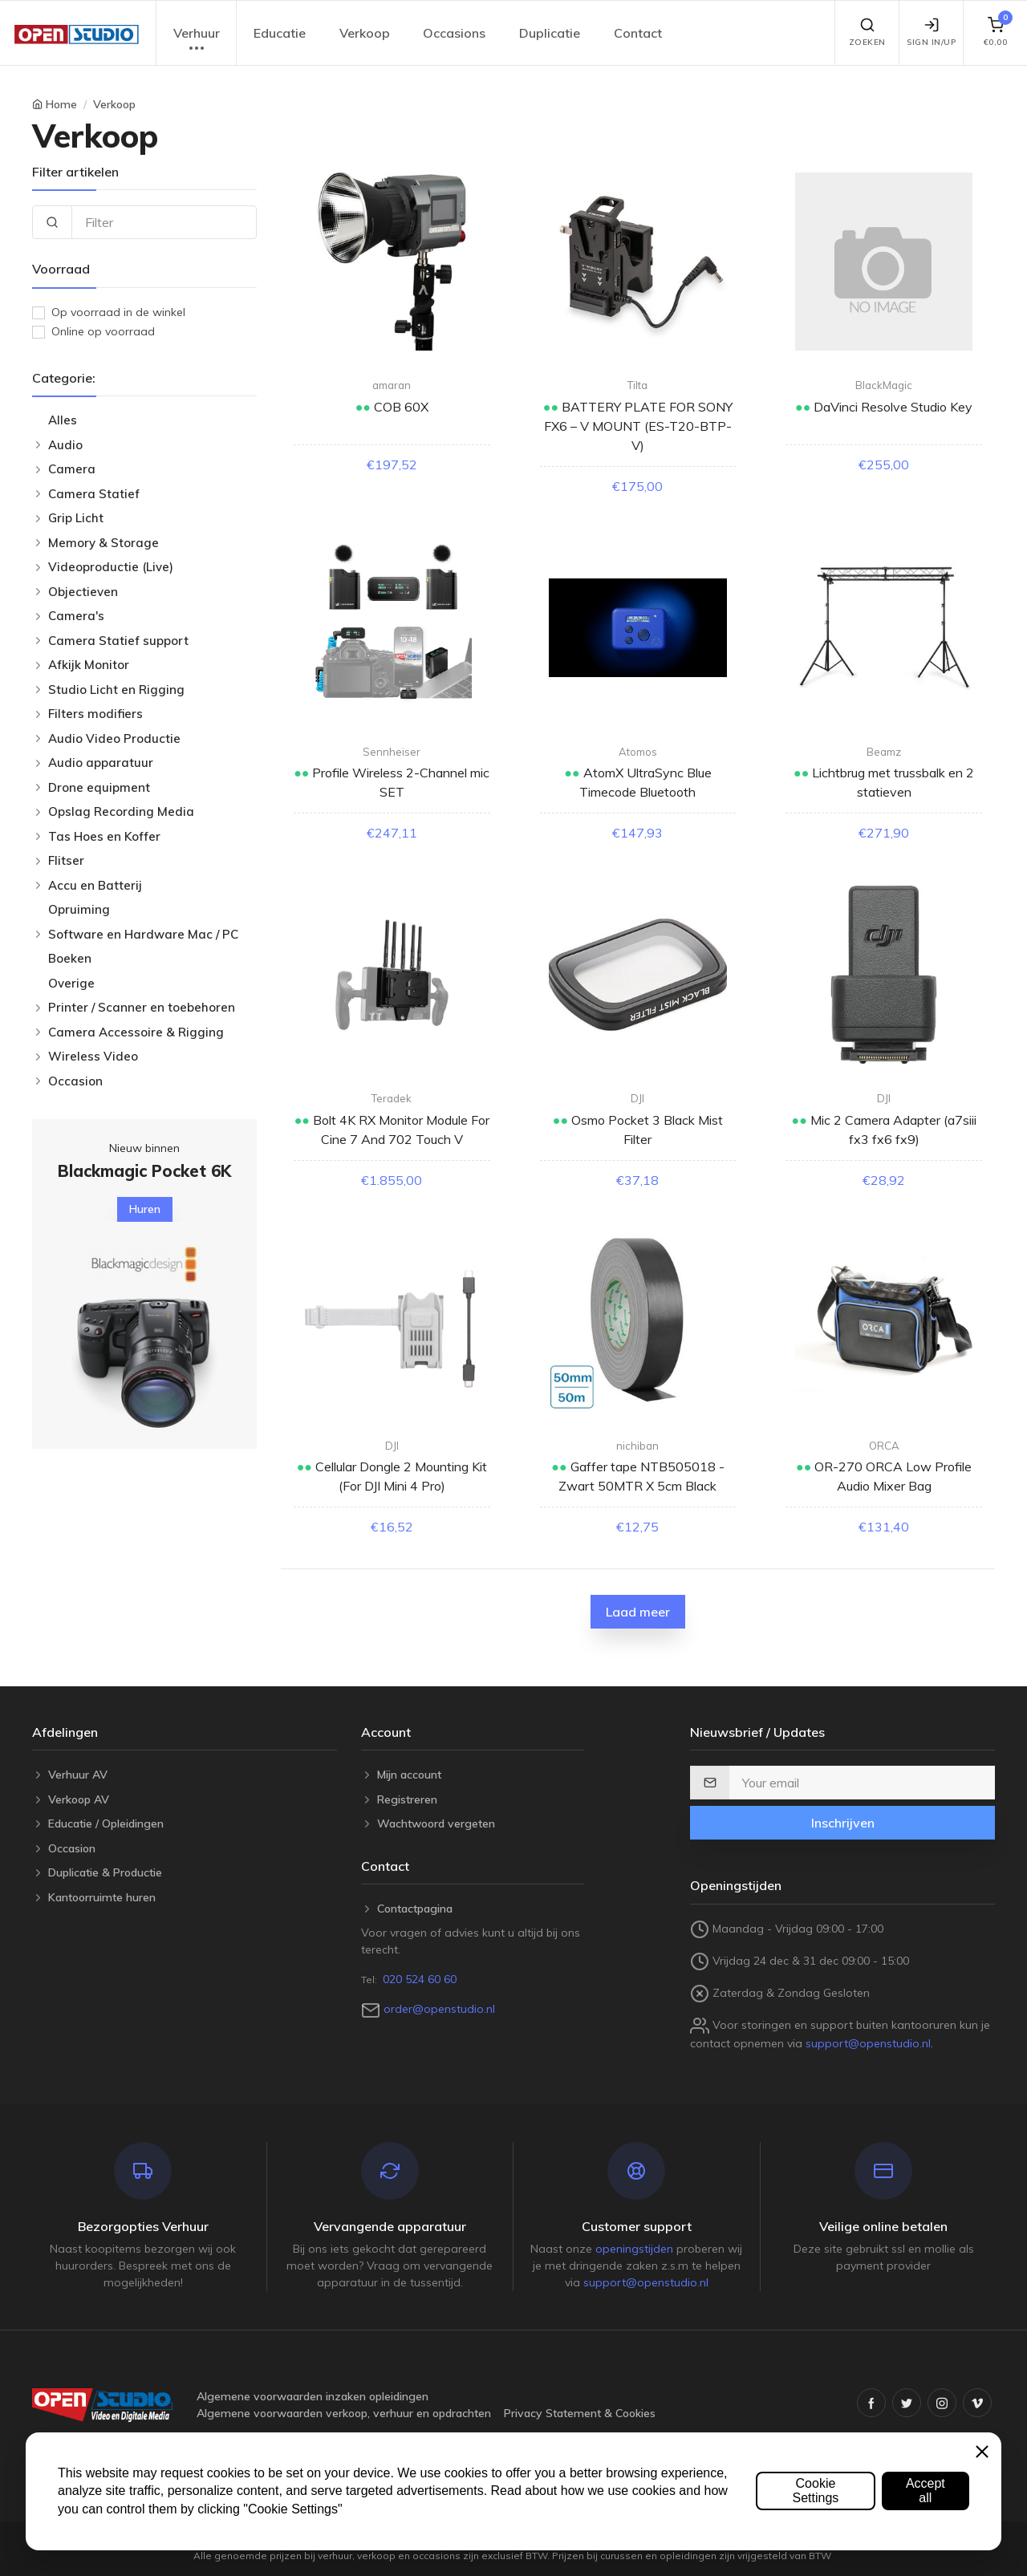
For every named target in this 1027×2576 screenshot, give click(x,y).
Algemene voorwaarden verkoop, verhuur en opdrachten (344, 2413)
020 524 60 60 (420, 1979)
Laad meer (638, 1612)
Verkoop (364, 33)
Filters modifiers (95, 713)
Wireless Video (93, 1056)
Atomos (638, 751)
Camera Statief (94, 493)
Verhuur (196, 41)
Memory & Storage (103, 542)
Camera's (76, 615)
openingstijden (634, 2248)
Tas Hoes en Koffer (104, 836)
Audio (65, 444)
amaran (391, 385)
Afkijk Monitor (88, 664)
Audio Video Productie (114, 738)
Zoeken (867, 32)
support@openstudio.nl (868, 2043)
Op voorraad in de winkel (118, 312)
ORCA (884, 1445)
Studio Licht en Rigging (116, 689)
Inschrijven (843, 1823)
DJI (637, 1098)
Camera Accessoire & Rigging (136, 1032)
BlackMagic (883, 385)
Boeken (69, 958)
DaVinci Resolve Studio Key (891, 407)
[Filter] (164, 222)
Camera (71, 469)
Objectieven (83, 591)
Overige (71, 983)
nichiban (637, 1445)
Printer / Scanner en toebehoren (141, 1007)
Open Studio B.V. (582, 2541)
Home (61, 104)
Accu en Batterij (95, 885)
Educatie (280, 33)
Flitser (66, 860)
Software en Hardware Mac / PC (143, 934)
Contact (638, 33)
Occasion (75, 1081)
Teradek (391, 1098)
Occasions (454, 33)
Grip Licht (76, 517)
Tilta (637, 385)
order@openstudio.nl (439, 2009)
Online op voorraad (103, 331)
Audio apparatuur (100, 762)
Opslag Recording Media (121, 811)
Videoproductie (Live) (110, 566)
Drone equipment (99, 787)
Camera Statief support (118, 640)
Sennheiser (391, 751)
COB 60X (399, 407)
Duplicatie (549, 33)
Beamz (884, 751)
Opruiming (79, 909)
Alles (62, 420)
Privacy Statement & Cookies (580, 2413)
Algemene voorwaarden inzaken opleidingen (312, 2396)
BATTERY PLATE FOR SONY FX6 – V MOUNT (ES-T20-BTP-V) (638, 426)
